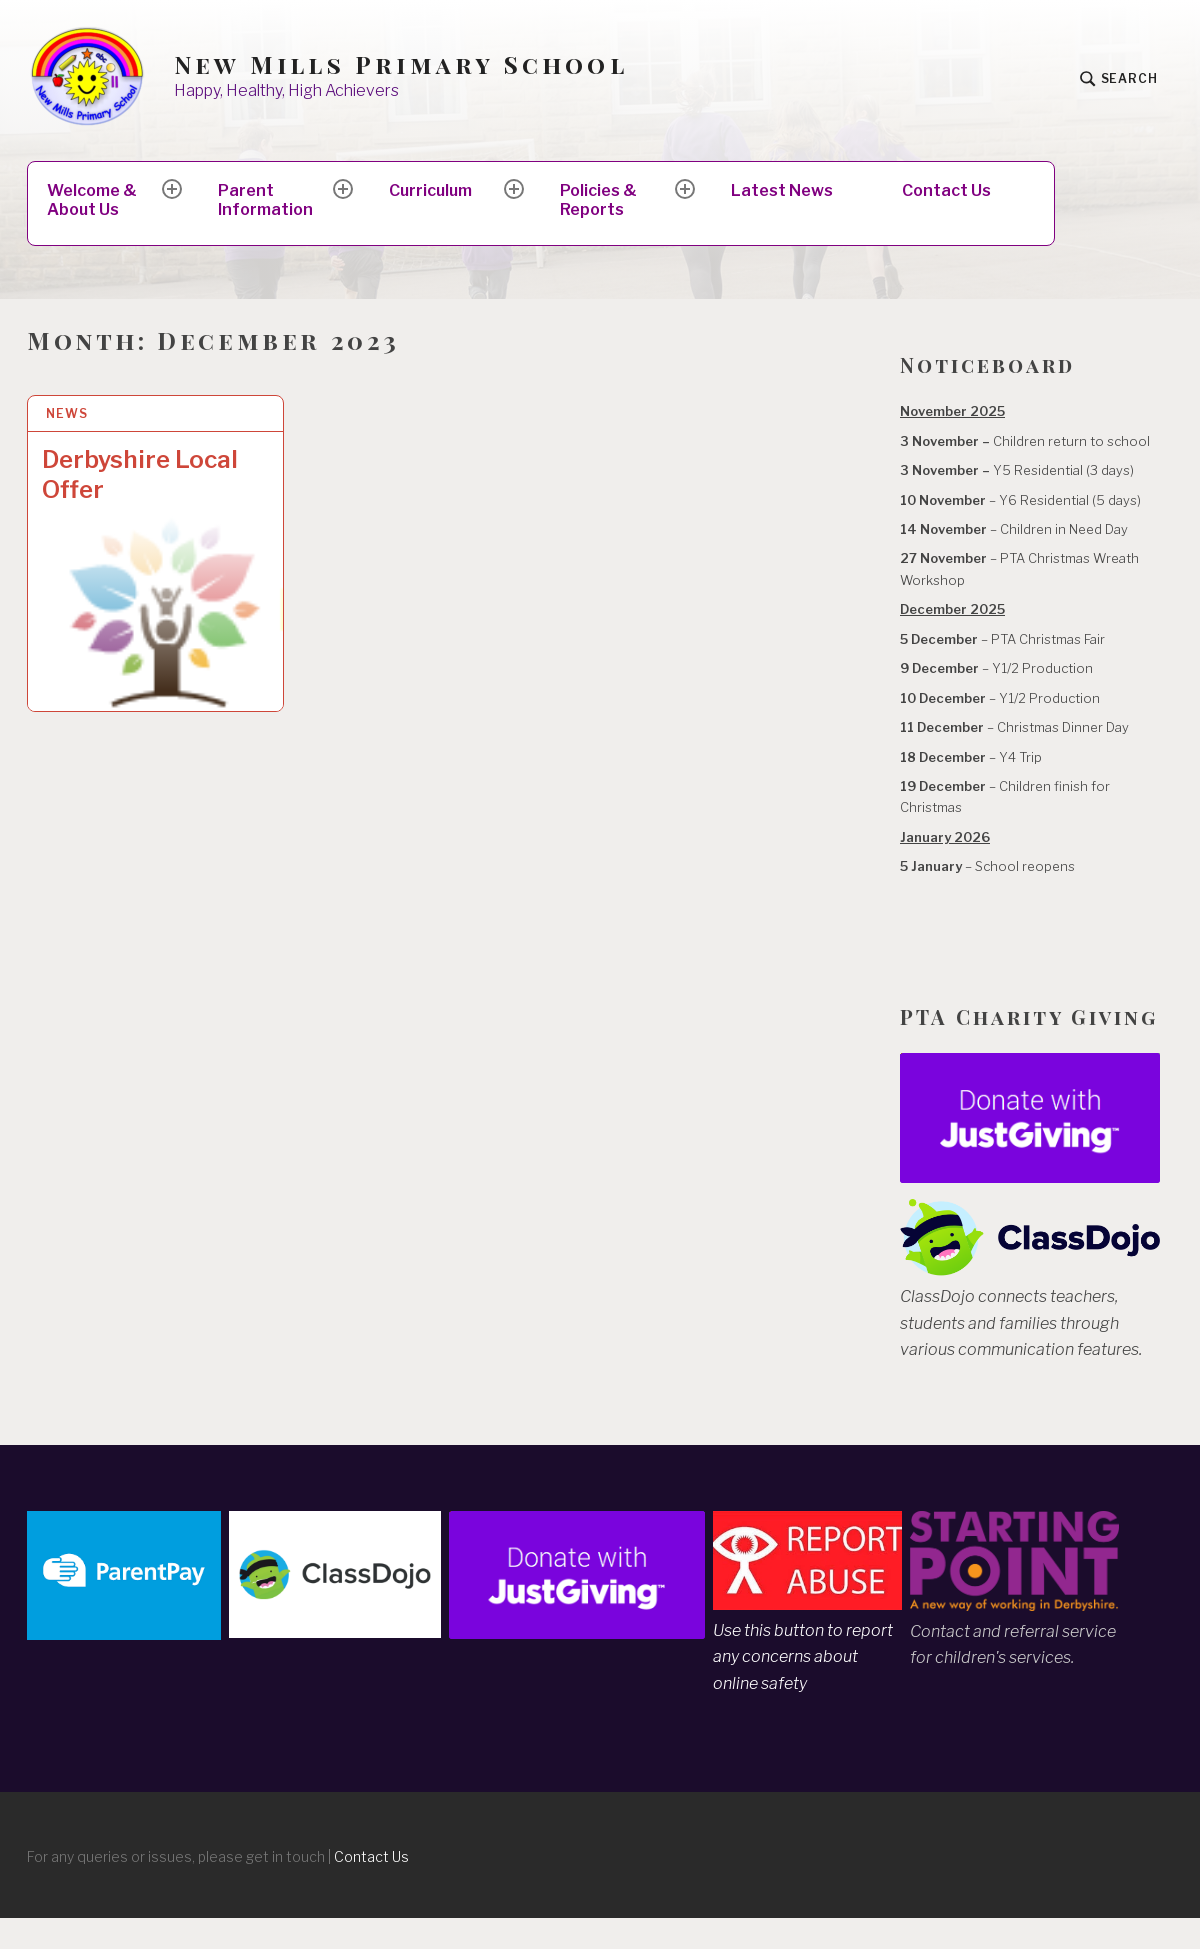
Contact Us (946, 190)
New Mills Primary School (401, 64)
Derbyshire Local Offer (140, 474)
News (67, 413)
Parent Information (265, 200)
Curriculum (430, 190)
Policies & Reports (598, 200)
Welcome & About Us (92, 200)
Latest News (782, 190)
